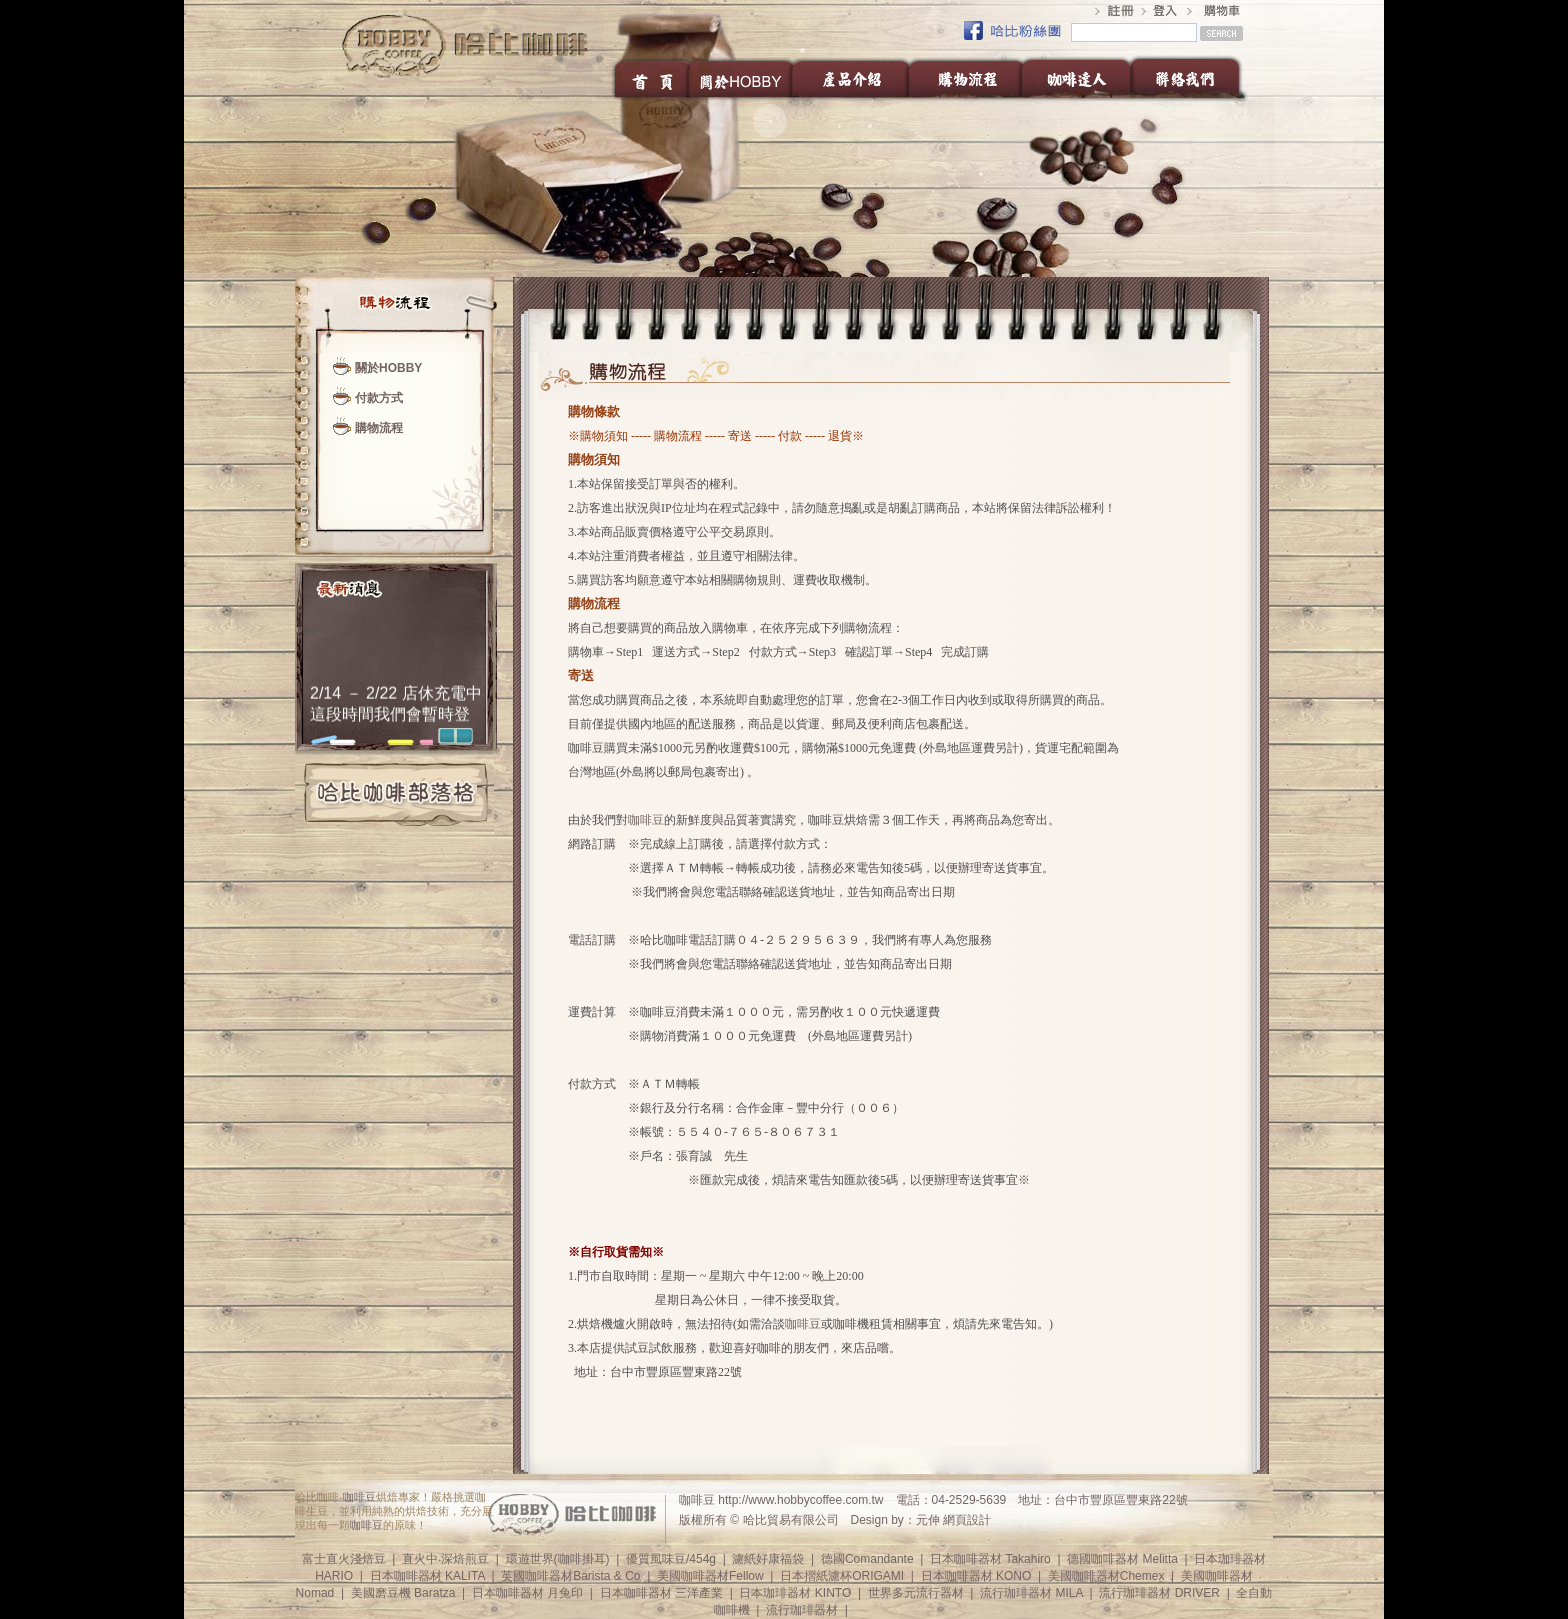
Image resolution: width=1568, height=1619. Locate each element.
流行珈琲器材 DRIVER (1159, 1593)
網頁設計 (967, 1520)
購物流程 (965, 78)
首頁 (650, 78)
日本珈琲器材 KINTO (795, 1593)
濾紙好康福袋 (768, 1559)
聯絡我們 (1190, 78)
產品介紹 (851, 78)
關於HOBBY (741, 78)
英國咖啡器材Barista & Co (570, 1576)
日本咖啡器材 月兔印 (527, 1593)
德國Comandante (867, 1559)
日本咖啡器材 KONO (976, 1576)
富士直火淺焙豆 (344, 1559)
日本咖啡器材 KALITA (427, 1576)
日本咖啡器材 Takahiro (990, 1559)
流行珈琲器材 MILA (1031, 1593)
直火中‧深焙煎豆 (445, 1559)
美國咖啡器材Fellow (710, 1576)
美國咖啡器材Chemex (1106, 1576)
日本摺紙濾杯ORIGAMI (842, 1576)
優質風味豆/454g (671, 1559)
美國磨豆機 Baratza (403, 1593)
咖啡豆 (646, 820)
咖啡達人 (1075, 78)
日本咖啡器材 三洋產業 (661, 1593)
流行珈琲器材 (802, 1610)
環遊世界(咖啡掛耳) (558, 1559)
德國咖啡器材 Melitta (1122, 1559)
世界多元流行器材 (916, 1593)
